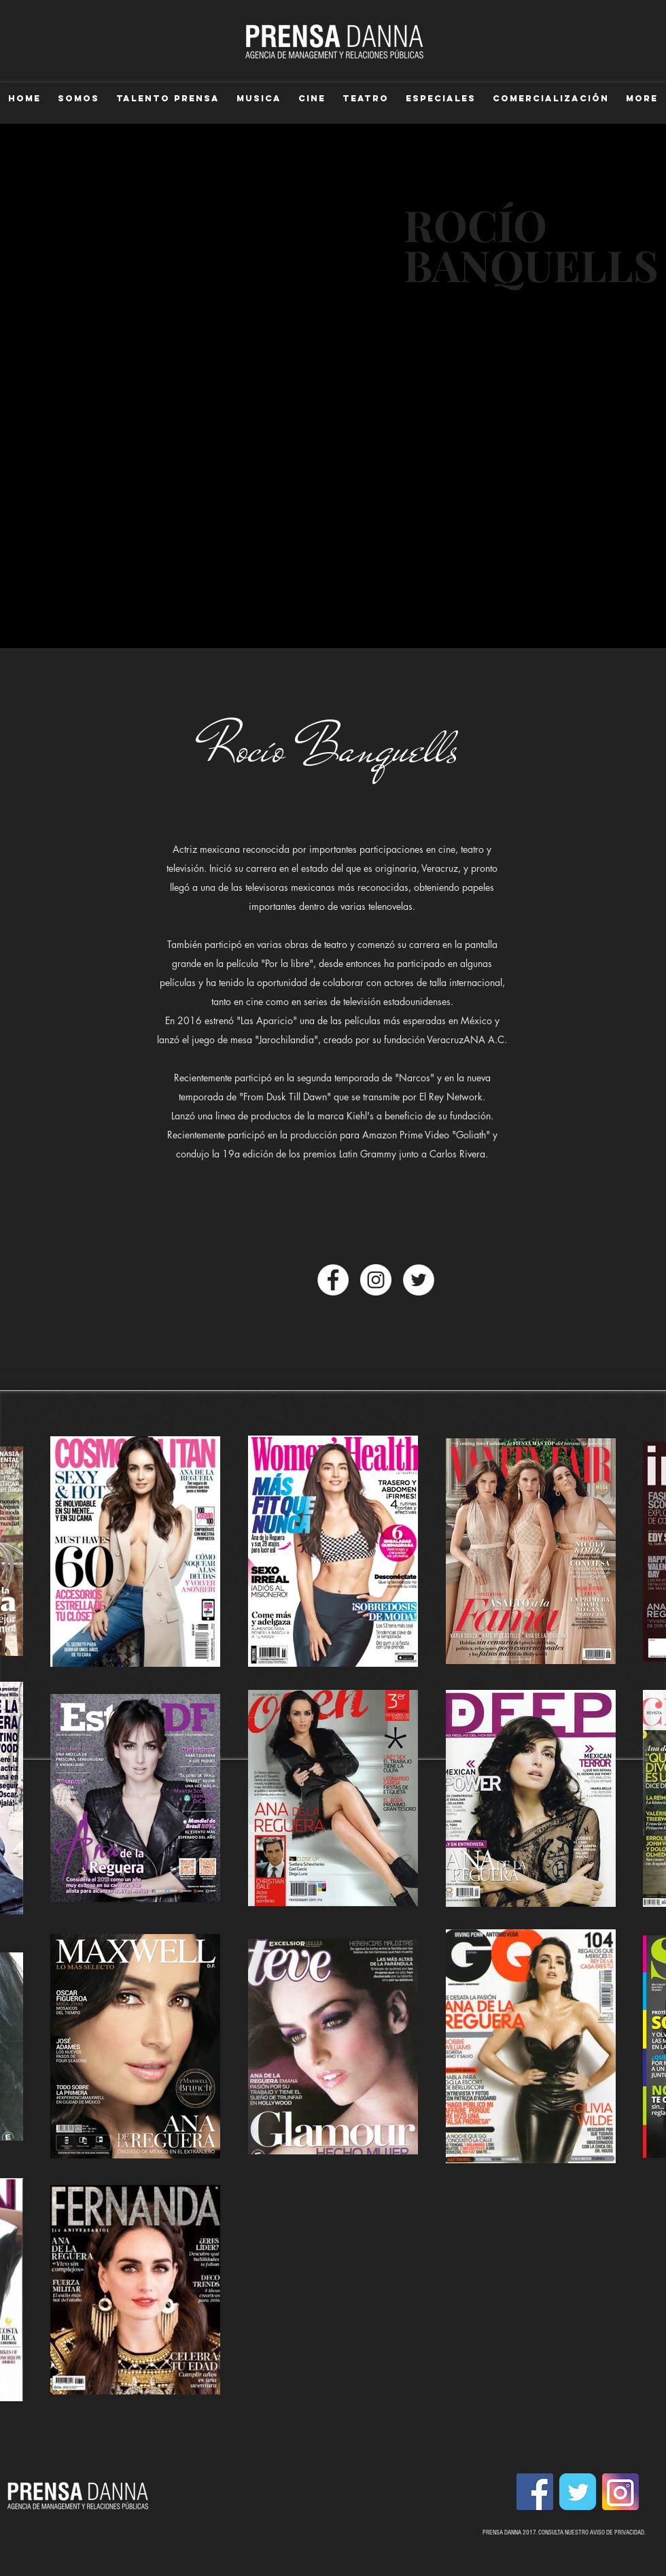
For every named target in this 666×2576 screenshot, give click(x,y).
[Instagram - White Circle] (375, 1279)
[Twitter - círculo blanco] (418, 1279)
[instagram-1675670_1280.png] (620, 2491)
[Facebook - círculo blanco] (333, 1279)
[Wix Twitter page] (577, 2491)
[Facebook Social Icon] (534, 2491)
